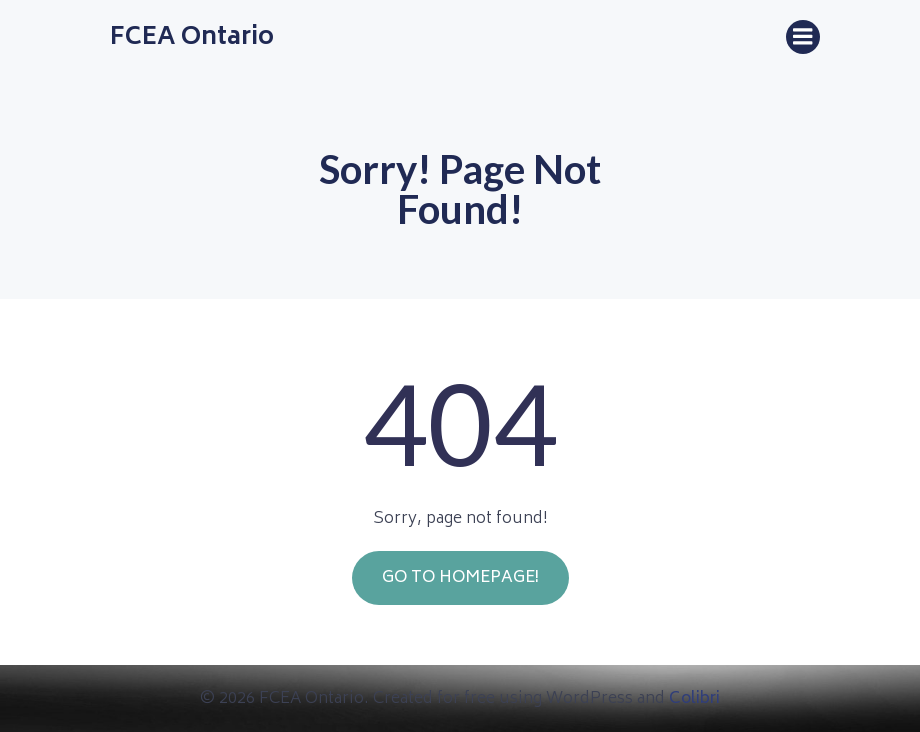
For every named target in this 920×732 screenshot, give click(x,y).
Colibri (694, 699)
